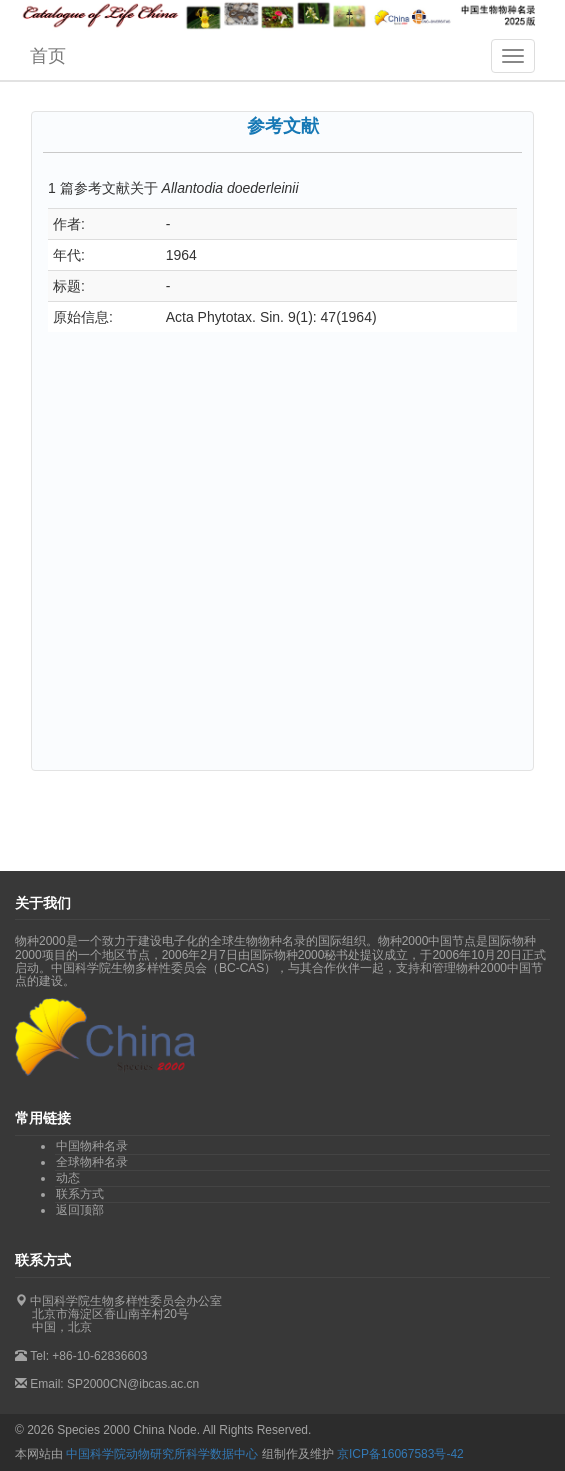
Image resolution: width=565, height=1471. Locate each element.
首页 (48, 56)
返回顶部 (80, 1210)
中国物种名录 (92, 1146)
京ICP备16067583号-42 (400, 1454)
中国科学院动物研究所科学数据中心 (162, 1454)
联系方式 (80, 1194)
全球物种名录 (92, 1162)
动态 (68, 1178)
